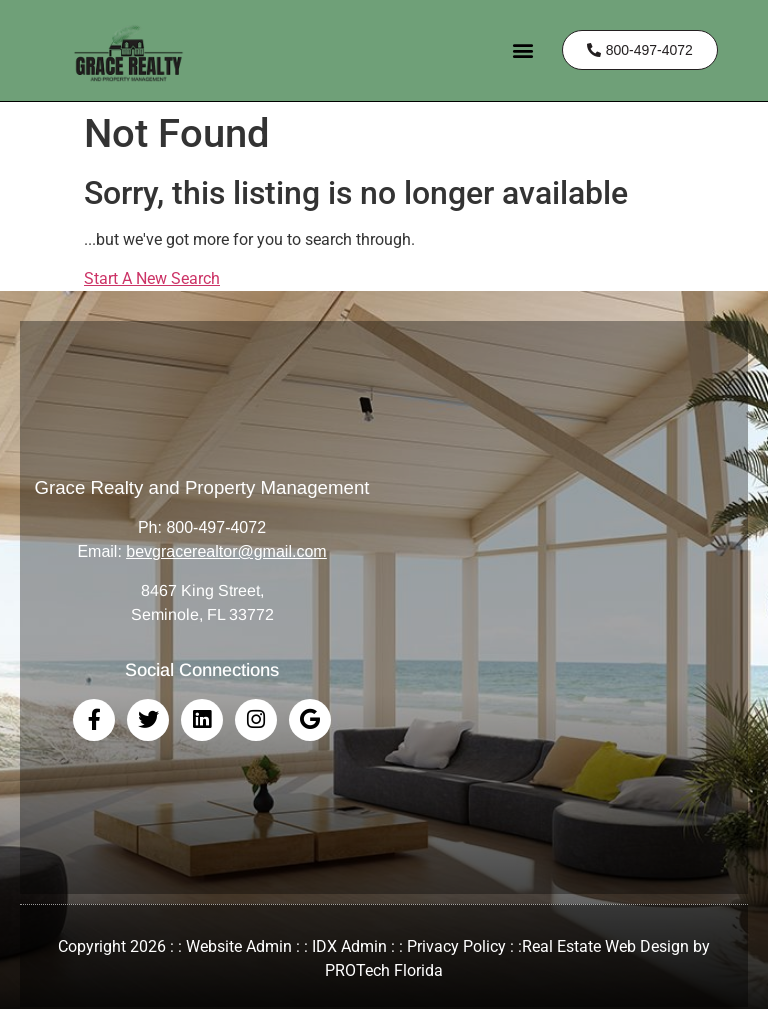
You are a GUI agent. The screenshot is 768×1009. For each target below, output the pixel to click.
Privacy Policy (456, 946)
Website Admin (239, 946)
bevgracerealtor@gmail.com (226, 551)
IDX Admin (349, 946)
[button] (523, 50)
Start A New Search (152, 278)
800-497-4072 (216, 527)
